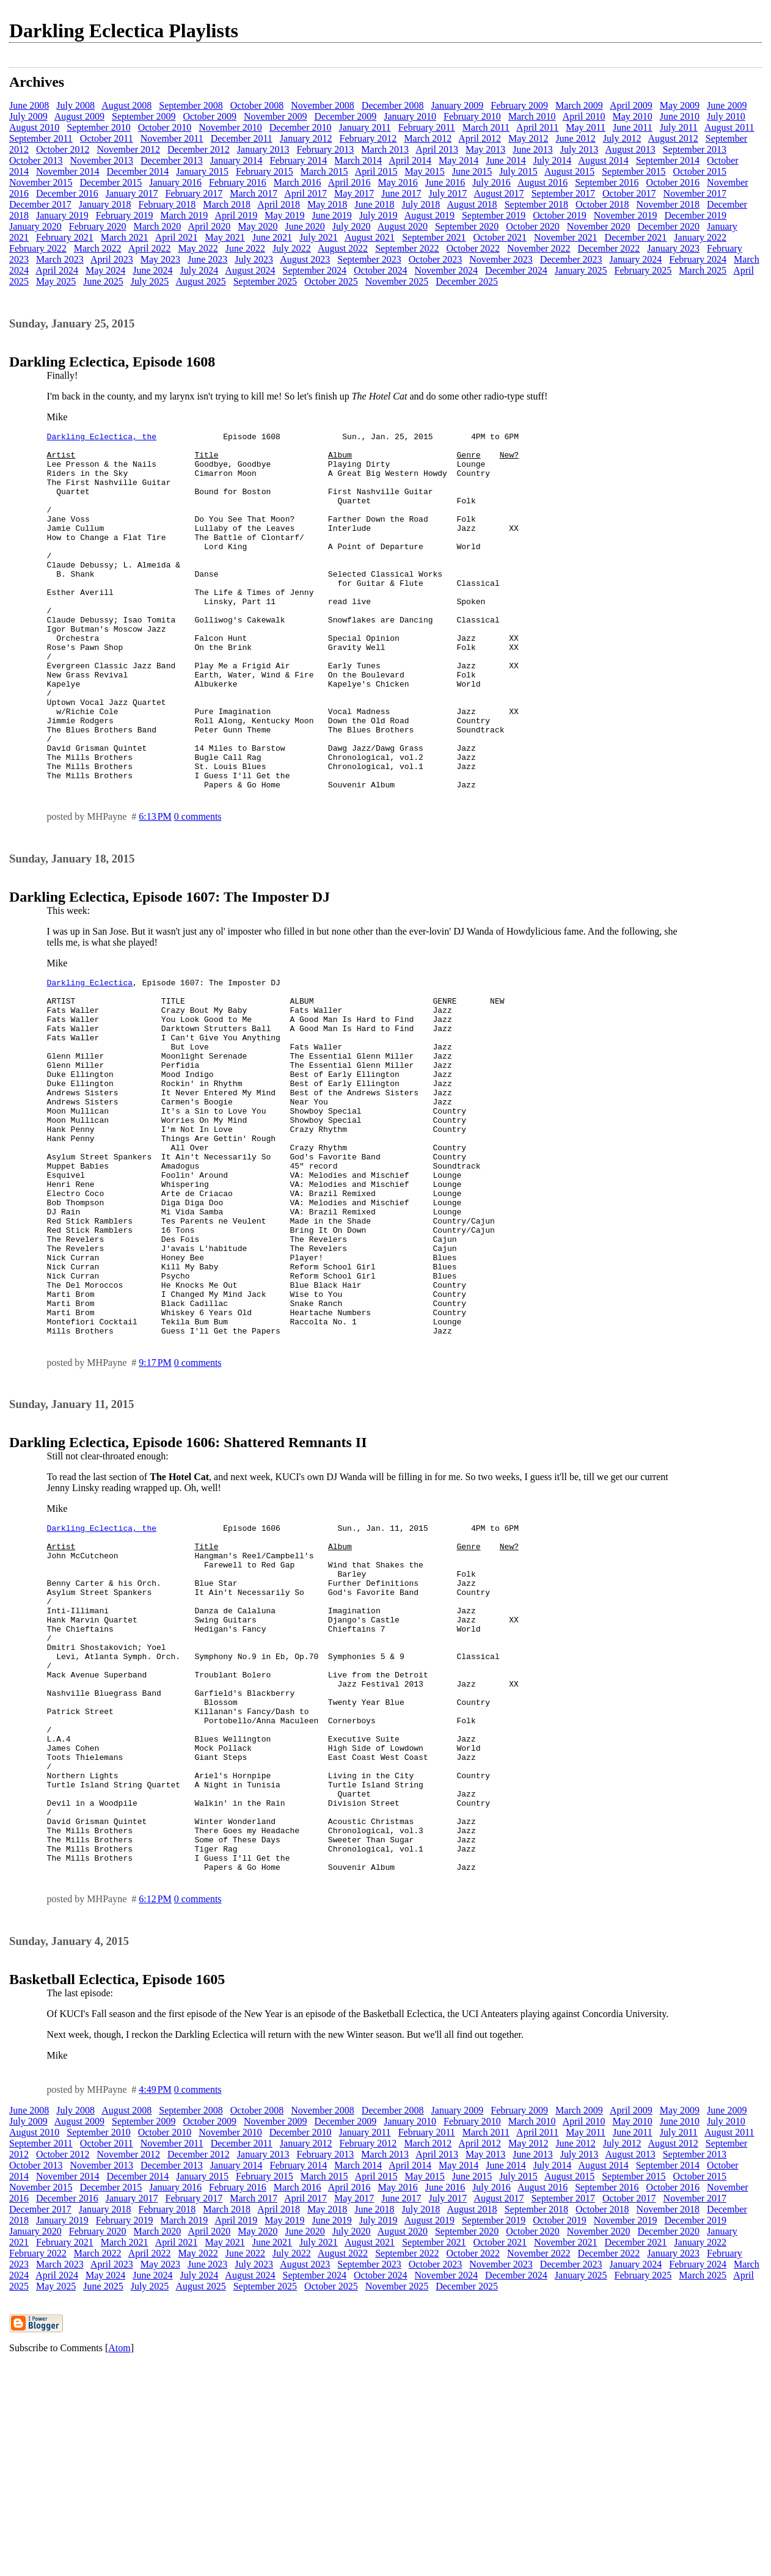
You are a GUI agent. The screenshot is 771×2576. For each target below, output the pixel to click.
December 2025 (467, 281)
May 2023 (160, 259)
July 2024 (199, 270)
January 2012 (306, 138)
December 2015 (111, 182)
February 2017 (194, 193)
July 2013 (579, 149)
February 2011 (426, 127)
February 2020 (97, 226)
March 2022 (98, 248)
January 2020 (35, 226)
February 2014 (298, 160)
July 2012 (622, 138)
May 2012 (528, 138)
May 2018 (327, 204)
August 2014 (603, 160)
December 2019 (695, 215)
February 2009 (519, 105)
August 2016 (542, 182)
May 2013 (485, 149)
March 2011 (486, 127)
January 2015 (202, 171)
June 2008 (29, 105)
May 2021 (224, 237)
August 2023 (305, 259)
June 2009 (727, 105)
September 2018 (536, 204)
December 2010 (300, 127)
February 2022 (38, 248)
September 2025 (265, 281)
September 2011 (41, 138)
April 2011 (537, 127)
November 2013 (102, 160)
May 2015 (424, 171)
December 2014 (138, 171)
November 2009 (275, 116)
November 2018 (668, 204)
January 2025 (581, 270)
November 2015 (41, 182)
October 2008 (257, 105)
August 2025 (200, 281)
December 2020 (668, 226)
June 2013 (532, 149)
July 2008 (75, 105)
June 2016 (445, 182)
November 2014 (68, 171)
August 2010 (34, 127)
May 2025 (56, 281)
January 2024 (636, 259)
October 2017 (629, 193)
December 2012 (198, 149)
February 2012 (368, 138)
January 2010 (410, 116)
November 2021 (565, 237)
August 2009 (79, 116)
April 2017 (305, 193)
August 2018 (472, 204)
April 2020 (209, 226)
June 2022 (245, 248)
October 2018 (602, 204)
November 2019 (625, 215)
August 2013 (630, 149)
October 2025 (331, 281)
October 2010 (165, 127)
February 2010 (472, 116)
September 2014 (668, 160)
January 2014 (236, 160)
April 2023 (111, 259)
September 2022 (407, 248)
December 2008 (393, 105)
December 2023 (571, 259)
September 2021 (434, 237)
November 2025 (397, 281)
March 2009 (579, 105)
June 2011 (632, 127)
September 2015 (633, 171)
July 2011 (679, 127)
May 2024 (105, 270)
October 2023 (435, 259)
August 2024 (250, 270)
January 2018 (105, 204)
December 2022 (609, 248)
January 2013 (263, 149)
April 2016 (349, 182)
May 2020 (257, 226)
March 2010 (532, 116)
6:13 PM (155, 888)
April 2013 (436, 149)
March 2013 (385, 149)
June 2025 (103, 281)
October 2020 (533, 226)
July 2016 (491, 182)
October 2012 (63, 149)
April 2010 (584, 116)
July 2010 (726, 116)
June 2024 (152, 270)
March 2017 (253, 193)
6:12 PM (155, 2111)
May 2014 (458, 160)
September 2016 (606, 182)
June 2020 (305, 226)
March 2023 (60, 259)
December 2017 (40, 204)
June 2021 (272, 237)
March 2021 (124, 237)
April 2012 (479, 138)
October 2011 (106, 138)
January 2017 (132, 193)
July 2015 (518, 171)
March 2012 (427, 138)
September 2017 (563, 193)
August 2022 (343, 248)
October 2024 (380, 270)
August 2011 (729, 127)
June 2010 (680, 116)
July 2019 (378, 215)
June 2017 (401, 193)
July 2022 (291, 248)
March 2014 (358, 160)
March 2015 (324, 171)
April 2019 (235, 215)
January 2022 (700, 237)
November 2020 (598, 226)
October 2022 (473, 248)
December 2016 (67, 193)
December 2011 (241, 138)
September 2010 (98, 127)
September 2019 (493, 215)
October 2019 (559, 215)
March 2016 (297, 182)
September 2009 (143, 116)
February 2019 (124, 215)
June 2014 (505, 160)
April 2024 (56, 270)
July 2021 (318, 237)
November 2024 (446, 270)
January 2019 (62, 215)
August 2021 (370, 237)
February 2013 (325, 149)
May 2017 (354, 193)
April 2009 (631, 105)
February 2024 (697, 259)
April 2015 (376, 171)
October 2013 (36, 160)
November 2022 (539, 248)
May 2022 (197, 248)
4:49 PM (155, 2302)
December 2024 (516, 270)
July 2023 (254, 259)
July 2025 (150, 281)
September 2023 (369, 259)
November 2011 (172, 138)
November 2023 (501, 259)
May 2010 (632, 116)
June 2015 (472, 171)
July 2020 (351, 226)
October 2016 (673, 182)
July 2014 (552, 160)
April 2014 (410, 160)
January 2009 (457, 105)
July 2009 (28, 116)
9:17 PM (155, 1505)
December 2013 (172, 160)
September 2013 (694, 149)
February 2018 (167, 204)
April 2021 (176, 237)
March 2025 (702, 270)
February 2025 (643, 270)
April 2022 (149, 248)
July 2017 (448, 193)
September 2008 (190, 105)
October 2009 (209, 116)
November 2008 (322, 105)
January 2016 (175, 182)
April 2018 (278, 204)
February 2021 (64, 237)
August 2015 (569, 171)
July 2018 (421, 204)
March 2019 (184, 215)
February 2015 (264, 171)
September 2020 (467, 226)
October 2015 (700, 171)
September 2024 (314, 270)
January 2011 (364, 127)
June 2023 (207, 259)
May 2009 (680, 105)
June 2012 (575, 138)
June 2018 (374, 204)
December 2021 (636, 237)
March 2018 (226, 204)
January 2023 (673, 248)
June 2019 (332, 215)
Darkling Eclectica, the (101, 437)
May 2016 (397, 182)
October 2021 (500, 237)
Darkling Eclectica (90, 1055)
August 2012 (673, 138)
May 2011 (585, 127)
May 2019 (284, 215)
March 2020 (157, 226)
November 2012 (129, 149)
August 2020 (403, 226)
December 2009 (346, 116)
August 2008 (126, 105)
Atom (119, 2560)
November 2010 (230, 127)
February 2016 (237, 182)
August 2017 (498, 193)
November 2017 (695, 193)
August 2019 (429, 215)
